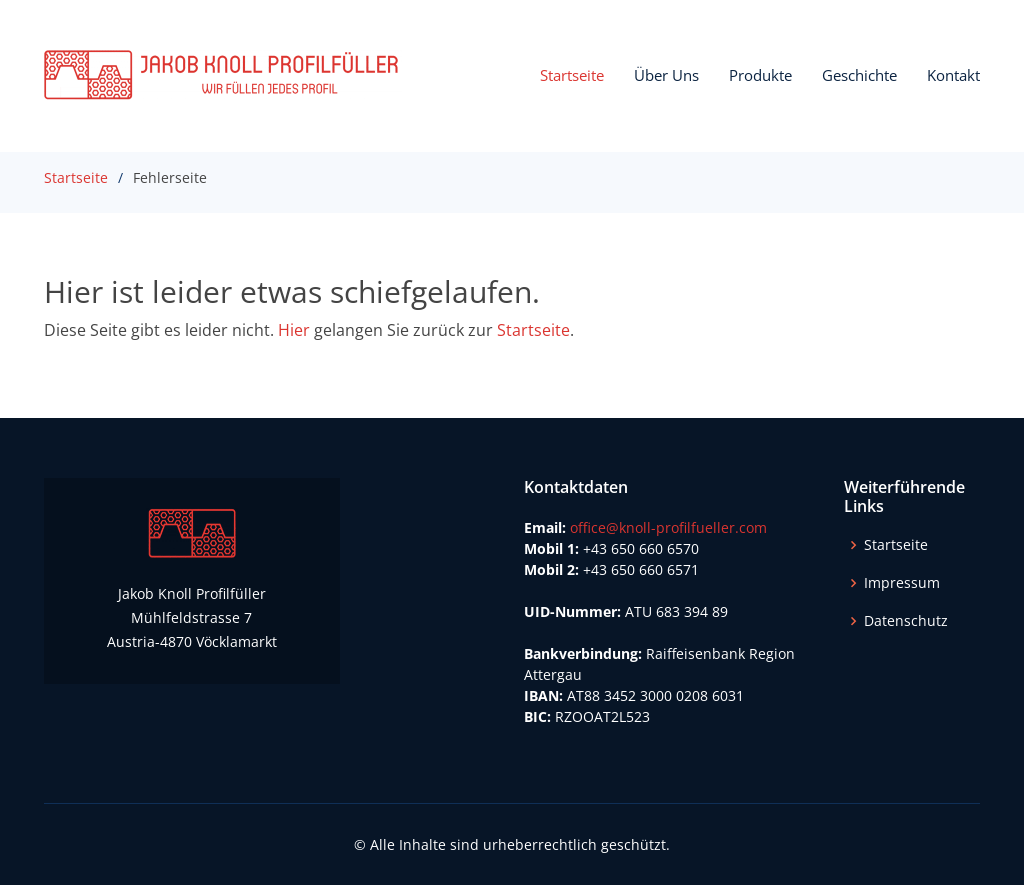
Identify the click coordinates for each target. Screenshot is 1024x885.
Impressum (902, 583)
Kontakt (953, 75)
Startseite (572, 75)
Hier (294, 330)
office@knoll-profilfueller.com (668, 527)
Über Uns (666, 75)
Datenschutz (906, 621)
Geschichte (859, 75)
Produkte (760, 75)
